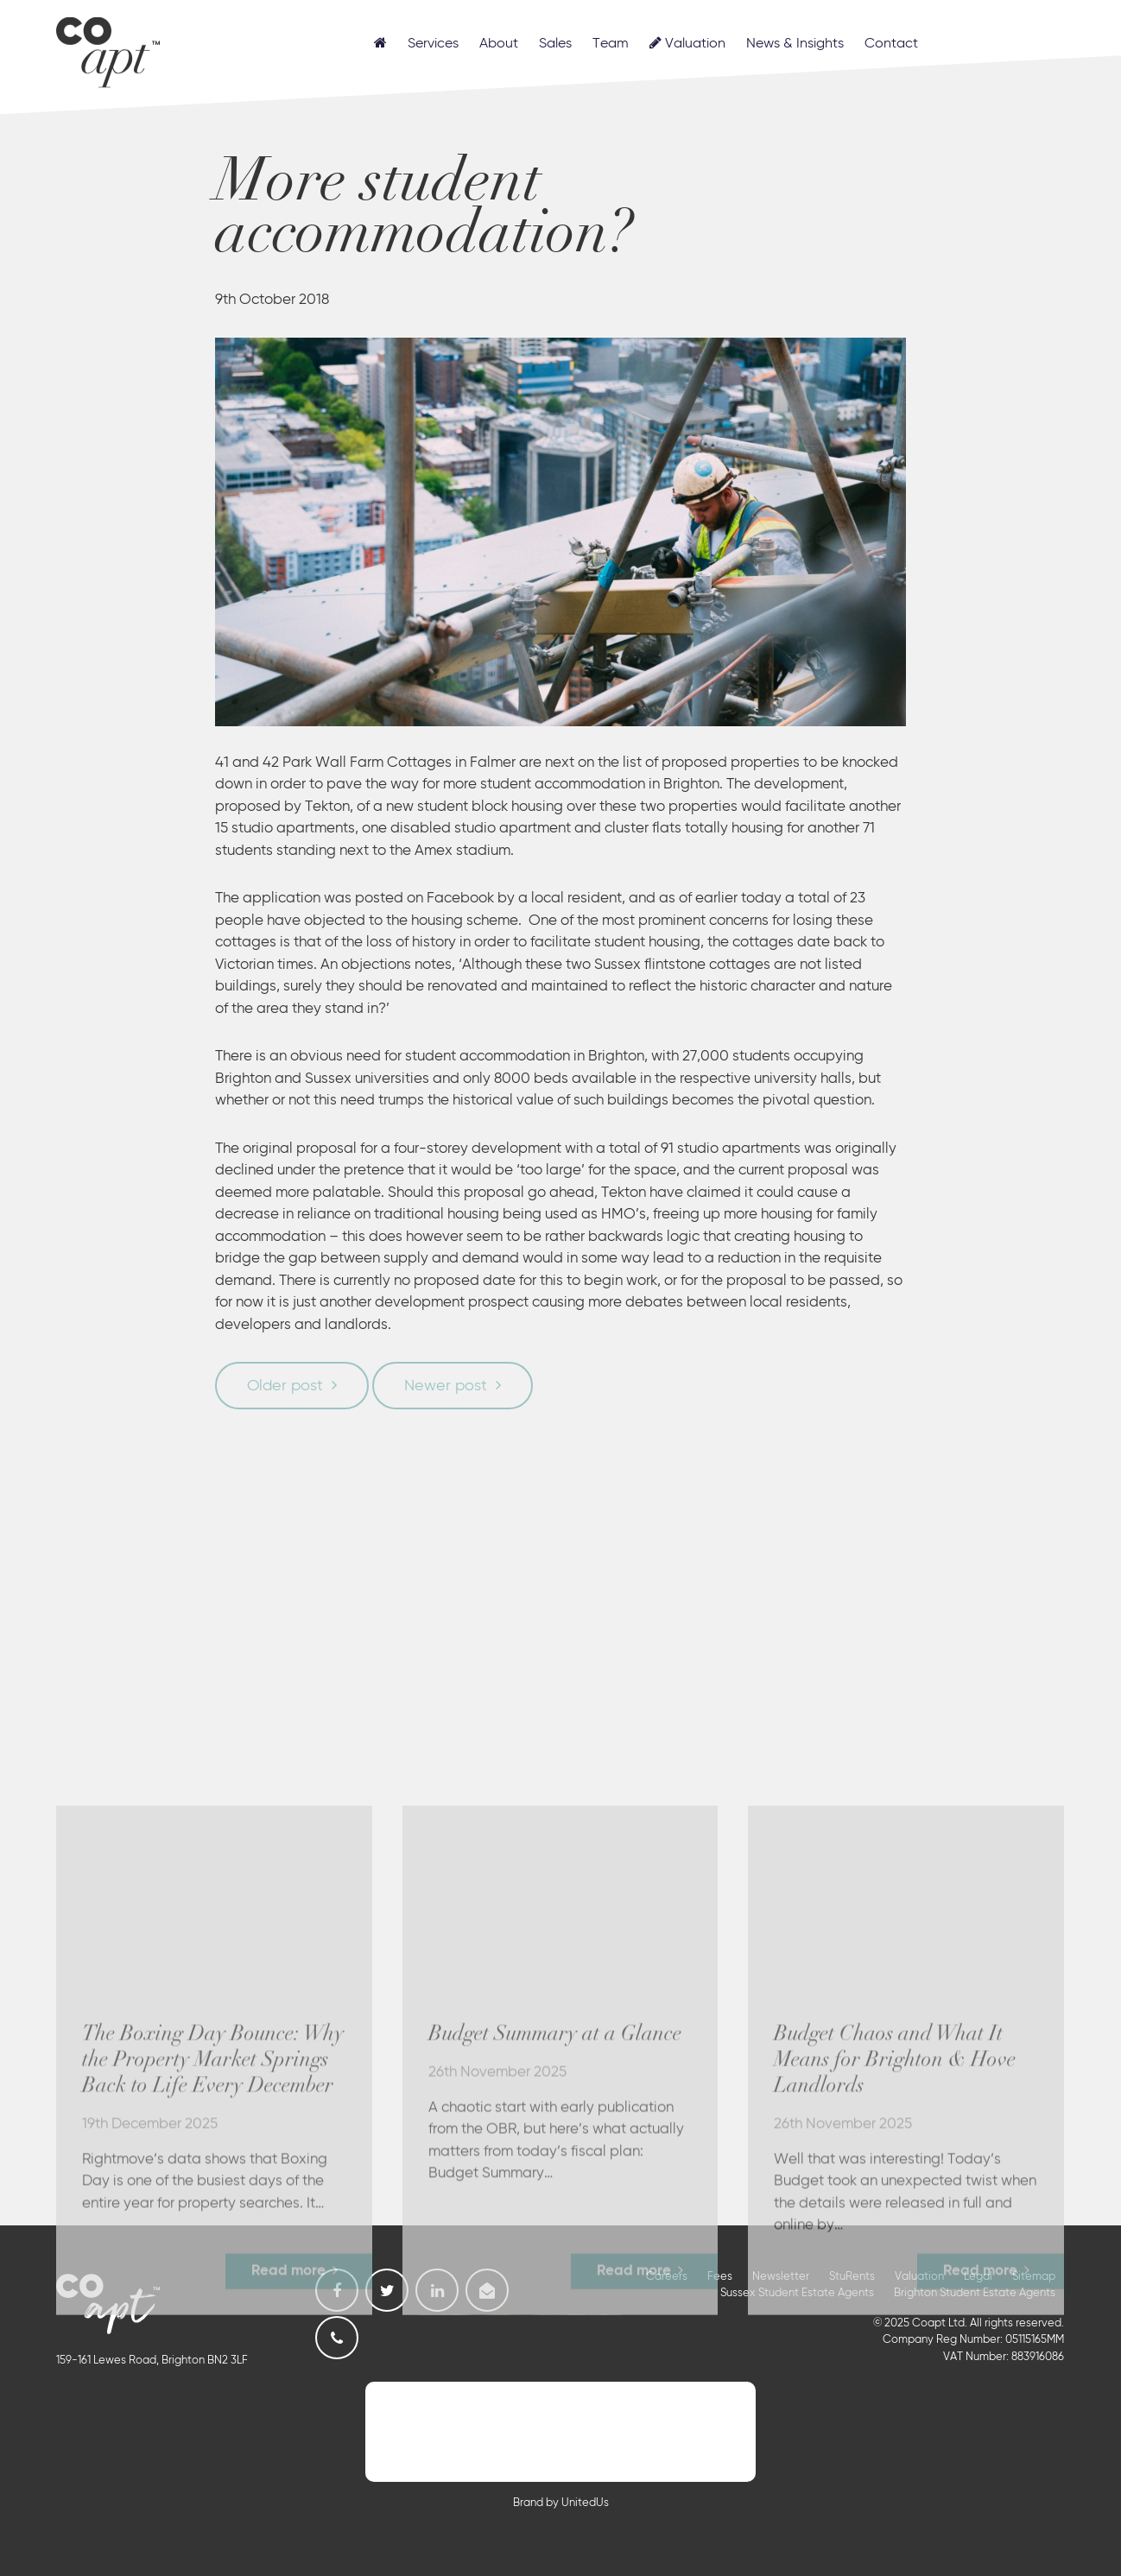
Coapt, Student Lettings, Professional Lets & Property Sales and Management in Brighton (108, 50)
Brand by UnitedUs (561, 2503)
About (498, 44)
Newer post (445, 1386)
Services (433, 44)
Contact (891, 44)
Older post (285, 1386)
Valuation (687, 43)
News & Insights (795, 44)
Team (610, 44)
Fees (719, 2276)
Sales (555, 44)
